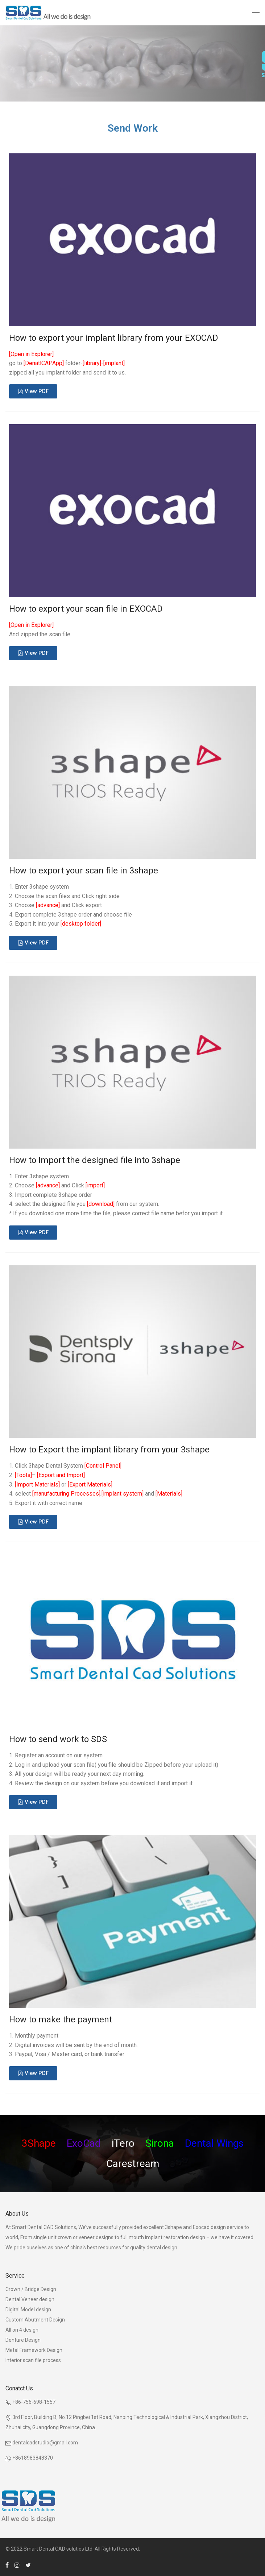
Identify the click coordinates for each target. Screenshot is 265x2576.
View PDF (37, 391)
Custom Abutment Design (35, 2320)
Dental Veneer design (29, 2299)
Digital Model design (28, 2309)
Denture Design (23, 2340)
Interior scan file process (33, 2360)
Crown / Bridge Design (30, 2289)
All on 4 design (21, 2330)
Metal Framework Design (33, 2350)
